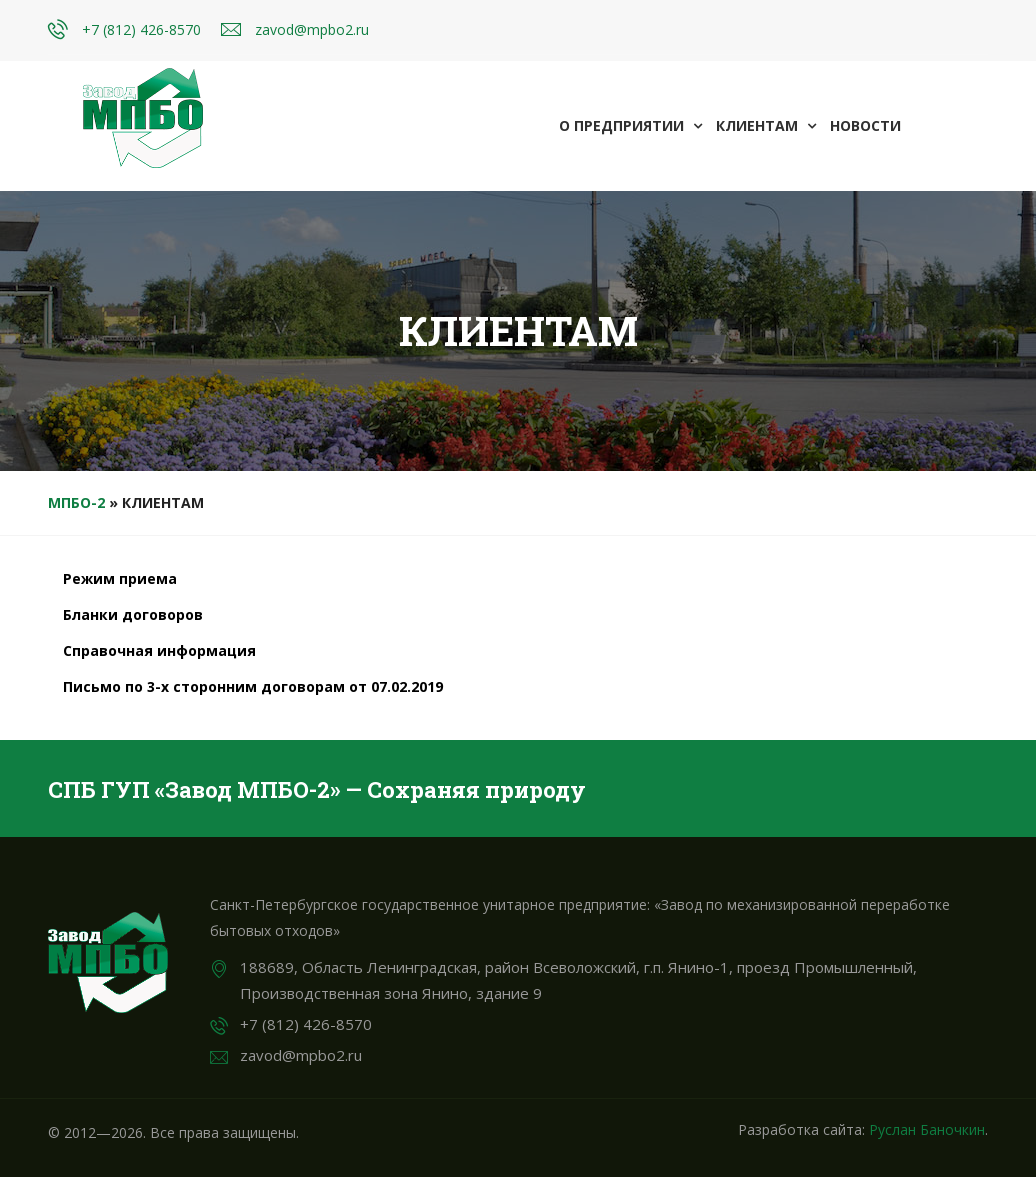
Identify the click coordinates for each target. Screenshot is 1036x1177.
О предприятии (630, 125)
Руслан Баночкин (927, 1129)
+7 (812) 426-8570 (141, 29)
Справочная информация (159, 650)
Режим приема (120, 578)
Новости (865, 125)
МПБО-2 (76, 502)
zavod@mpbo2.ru (312, 29)
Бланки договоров (133, 614)
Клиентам (766, 125)
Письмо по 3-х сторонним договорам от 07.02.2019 (253, 686)
